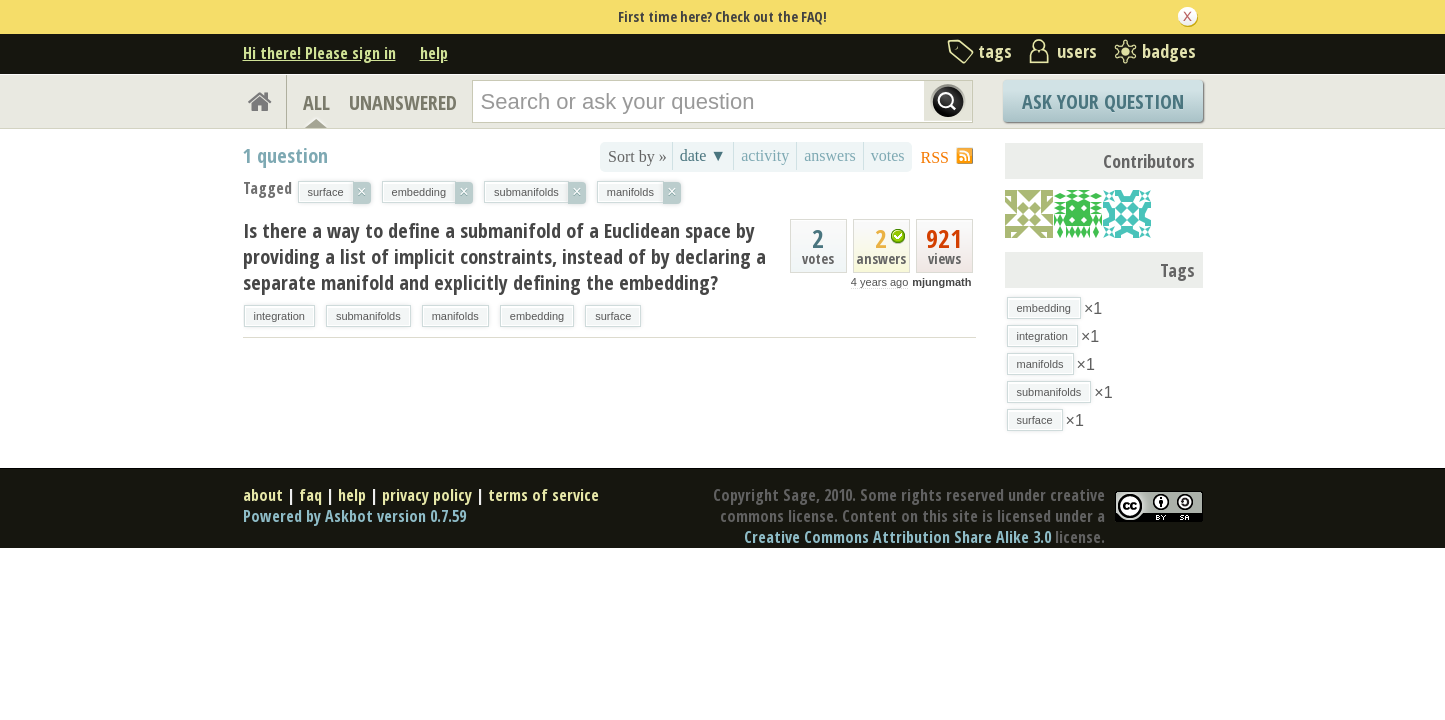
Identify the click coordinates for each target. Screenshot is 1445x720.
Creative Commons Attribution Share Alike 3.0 (897, 537)
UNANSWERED (403, 102)
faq (310, 495)
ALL (316, 102)
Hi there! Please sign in (319, 53)
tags (995, 51)
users (1077, 51)
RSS (935, 157)
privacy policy (427, 495)
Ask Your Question (1103, 101)
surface (613, 316)
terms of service (543, 495)
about (263, 495)
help (434, 53)
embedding (537, 316)
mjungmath (941, 282)
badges (1169, 51)
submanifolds (368, 316)
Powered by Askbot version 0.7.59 (354, 516)
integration (279, 316)
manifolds (455, 316)
